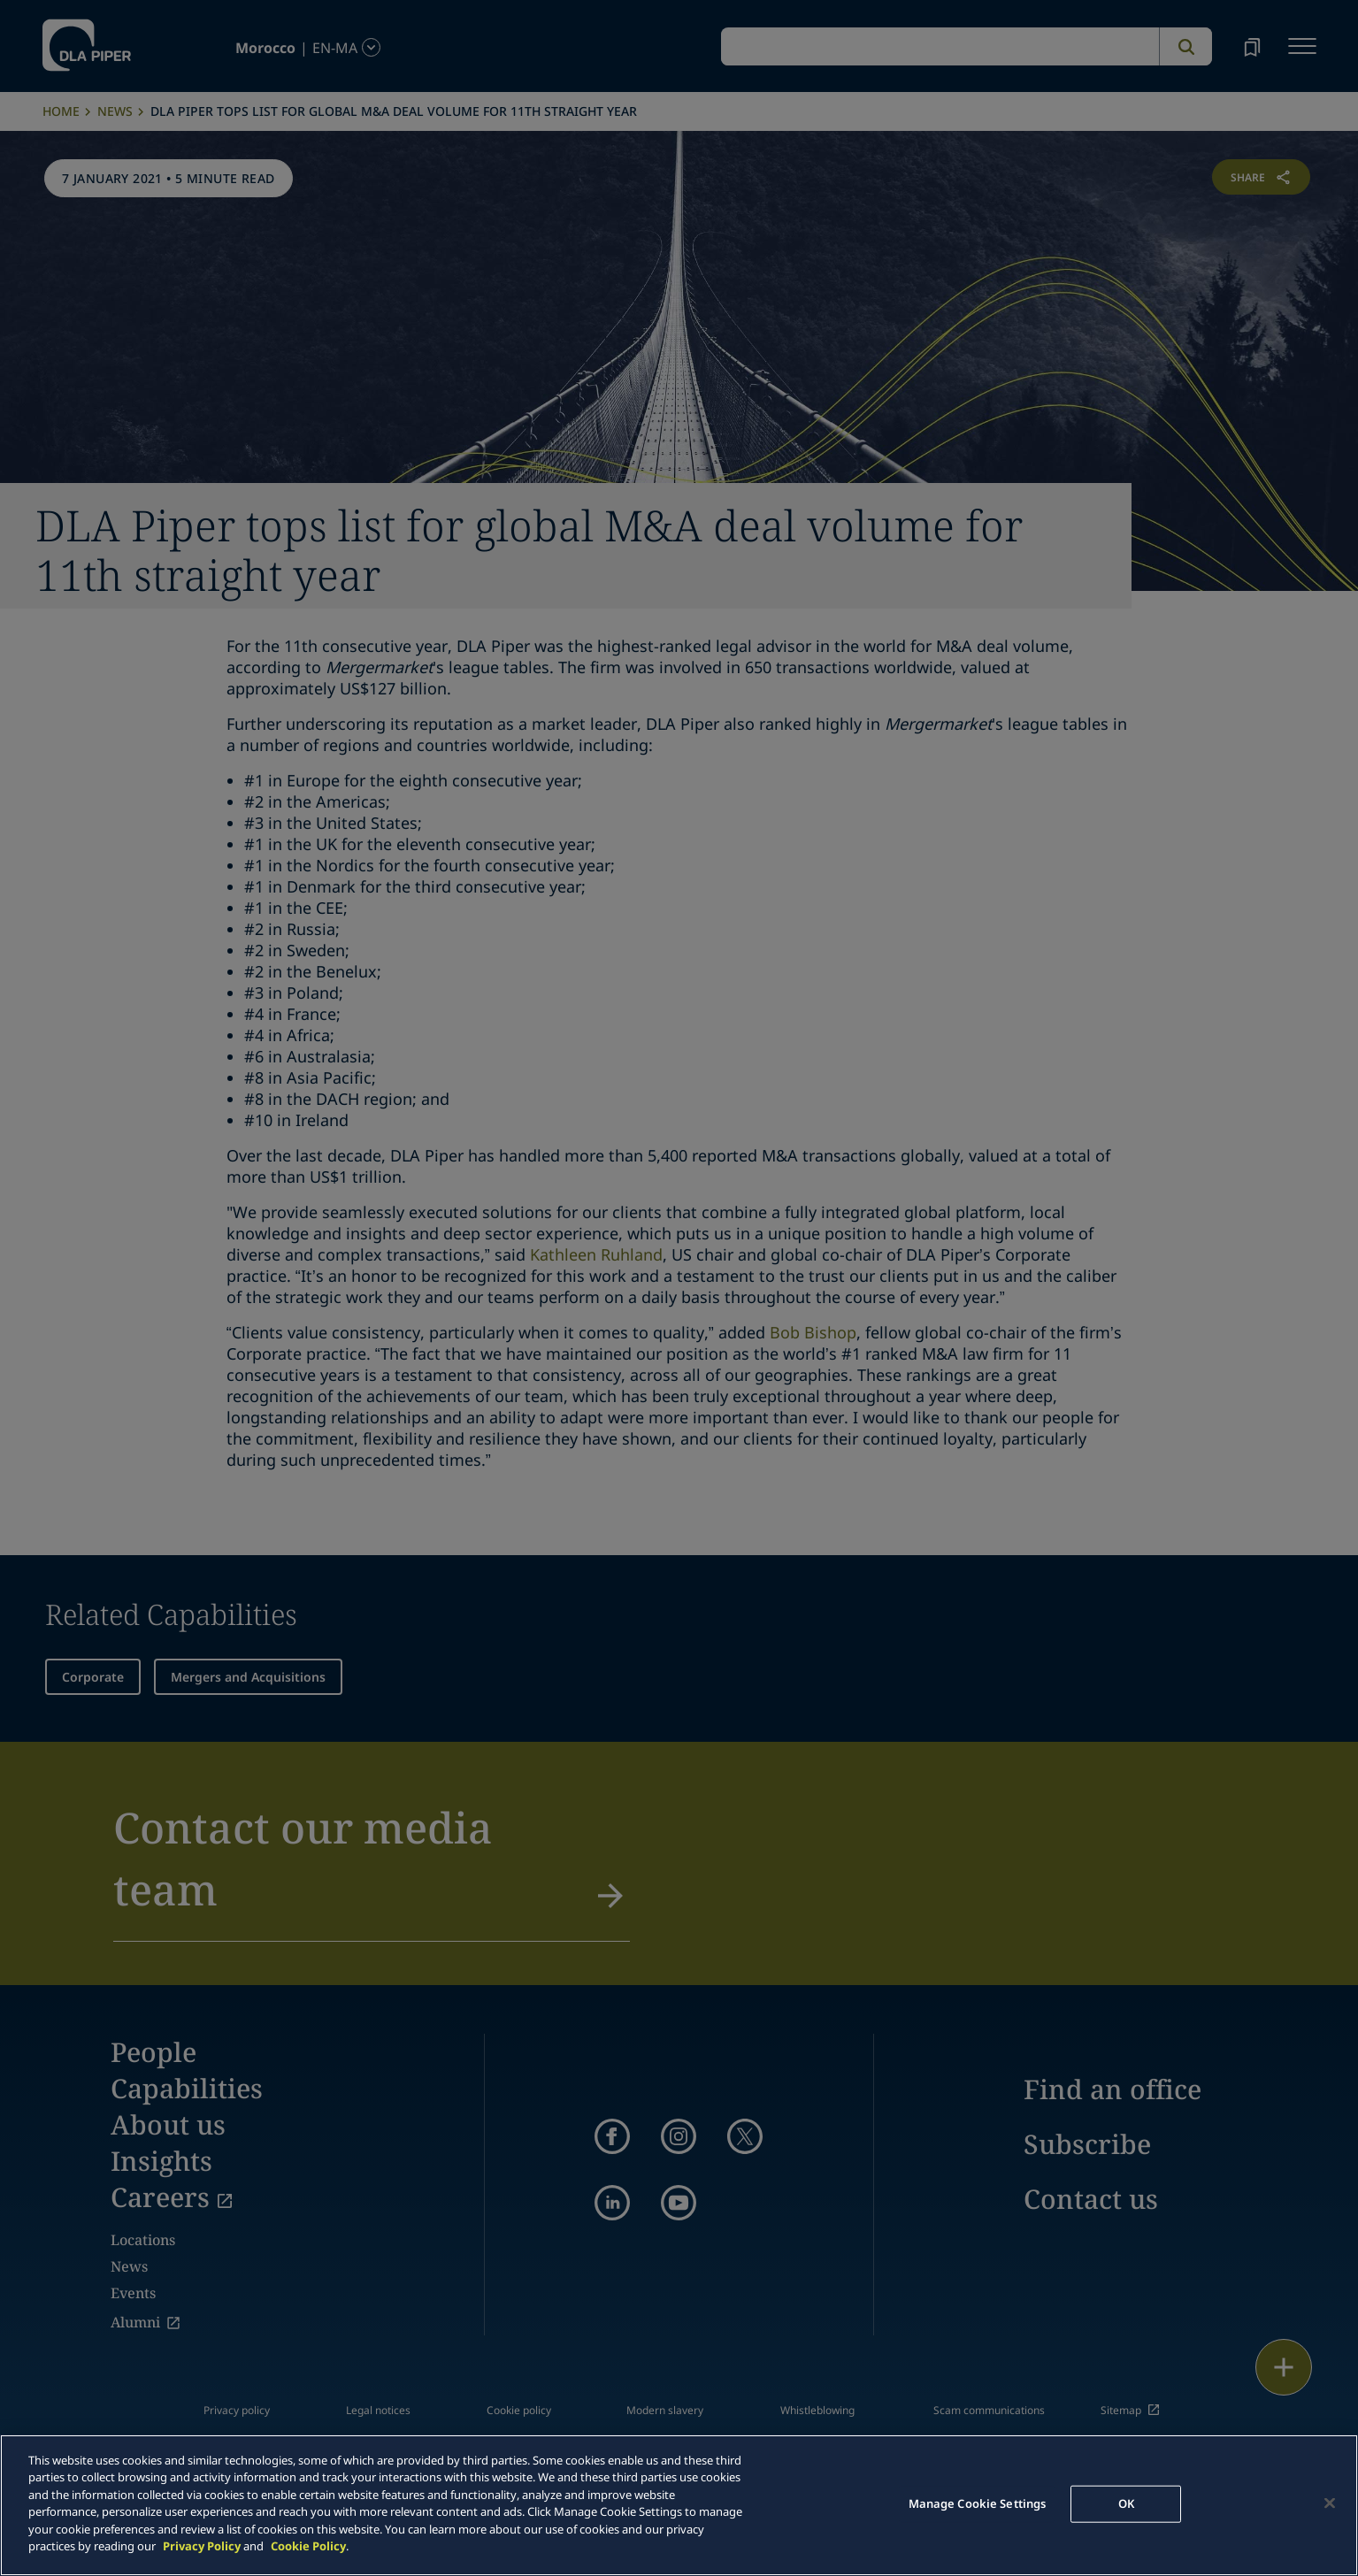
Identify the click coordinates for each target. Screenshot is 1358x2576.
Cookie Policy (308, 2546)
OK (1126, 2503)
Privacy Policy (202, 2546)
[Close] (1329, 2502)
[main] (679, 2505)
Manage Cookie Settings (978, 2503)
